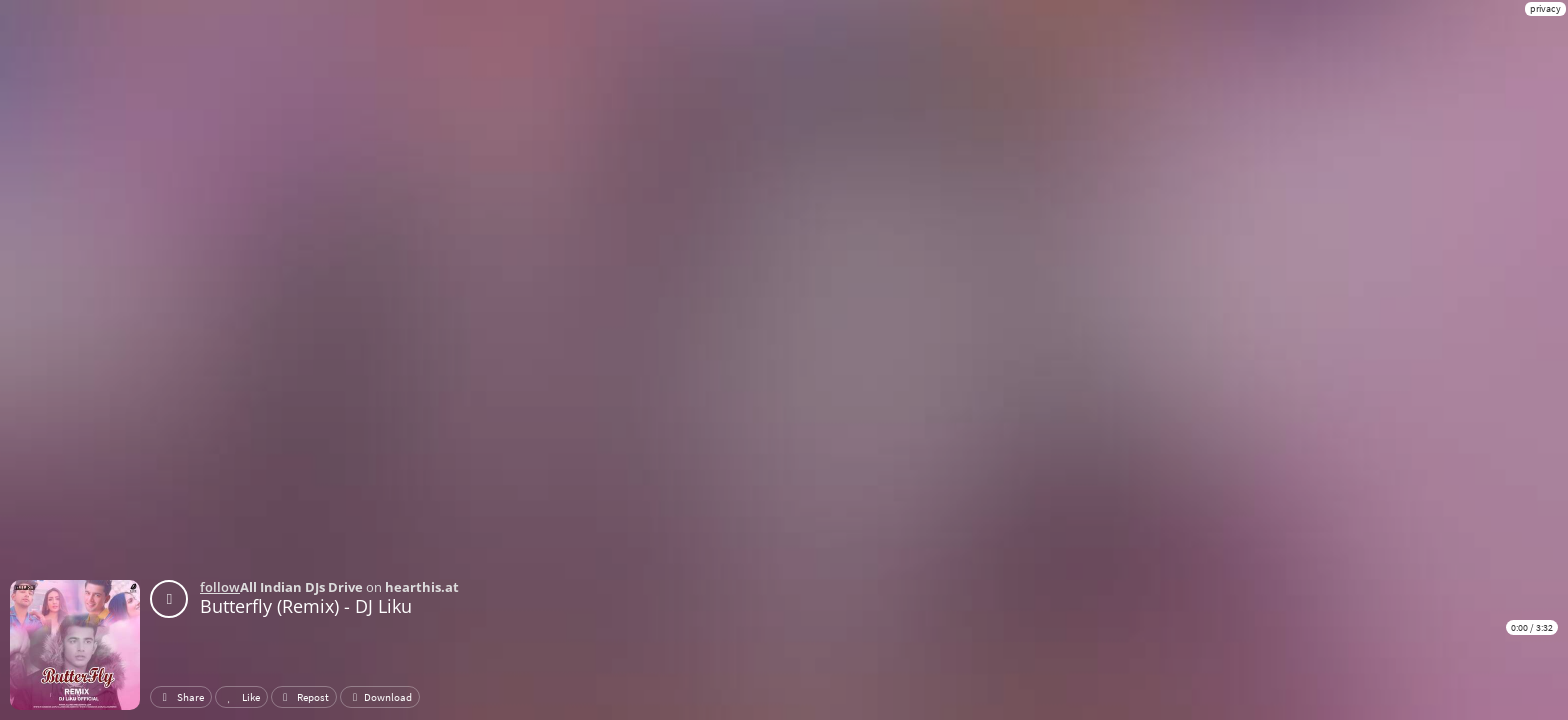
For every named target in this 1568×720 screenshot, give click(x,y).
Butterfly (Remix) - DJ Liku (306, 606)
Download (380, 697)
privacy (1545, 8)
